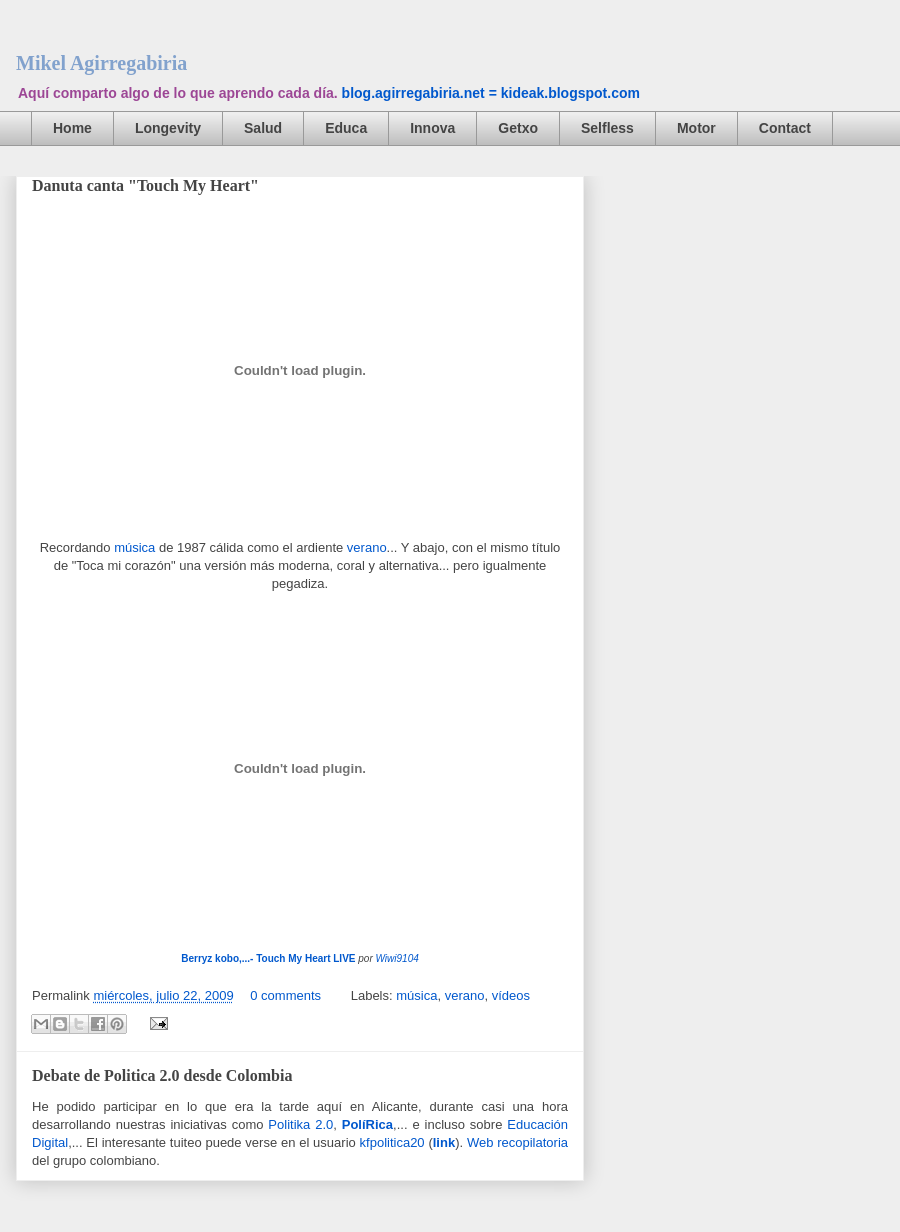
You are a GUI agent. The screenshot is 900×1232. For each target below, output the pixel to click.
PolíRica (367, 1124)
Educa (346, 128)
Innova (432, 128)
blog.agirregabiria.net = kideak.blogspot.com (491, 93)
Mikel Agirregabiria (101, 63)
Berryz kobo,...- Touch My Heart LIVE (268, 958)
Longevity (168, 128)
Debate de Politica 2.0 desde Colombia (162, 1075)
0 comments (285, 995)
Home (72, 128)
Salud (263, 128)
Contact (785, 128)
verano (367, 547)
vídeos (511, 995)
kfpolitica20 (392, 1142)
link (444, 1142)
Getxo (518, 128)
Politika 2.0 (300, 1124)
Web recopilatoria (517, 1142)
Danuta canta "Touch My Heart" (145, 185)
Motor (696, 128)
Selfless (607, 128)
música (134, 547)
